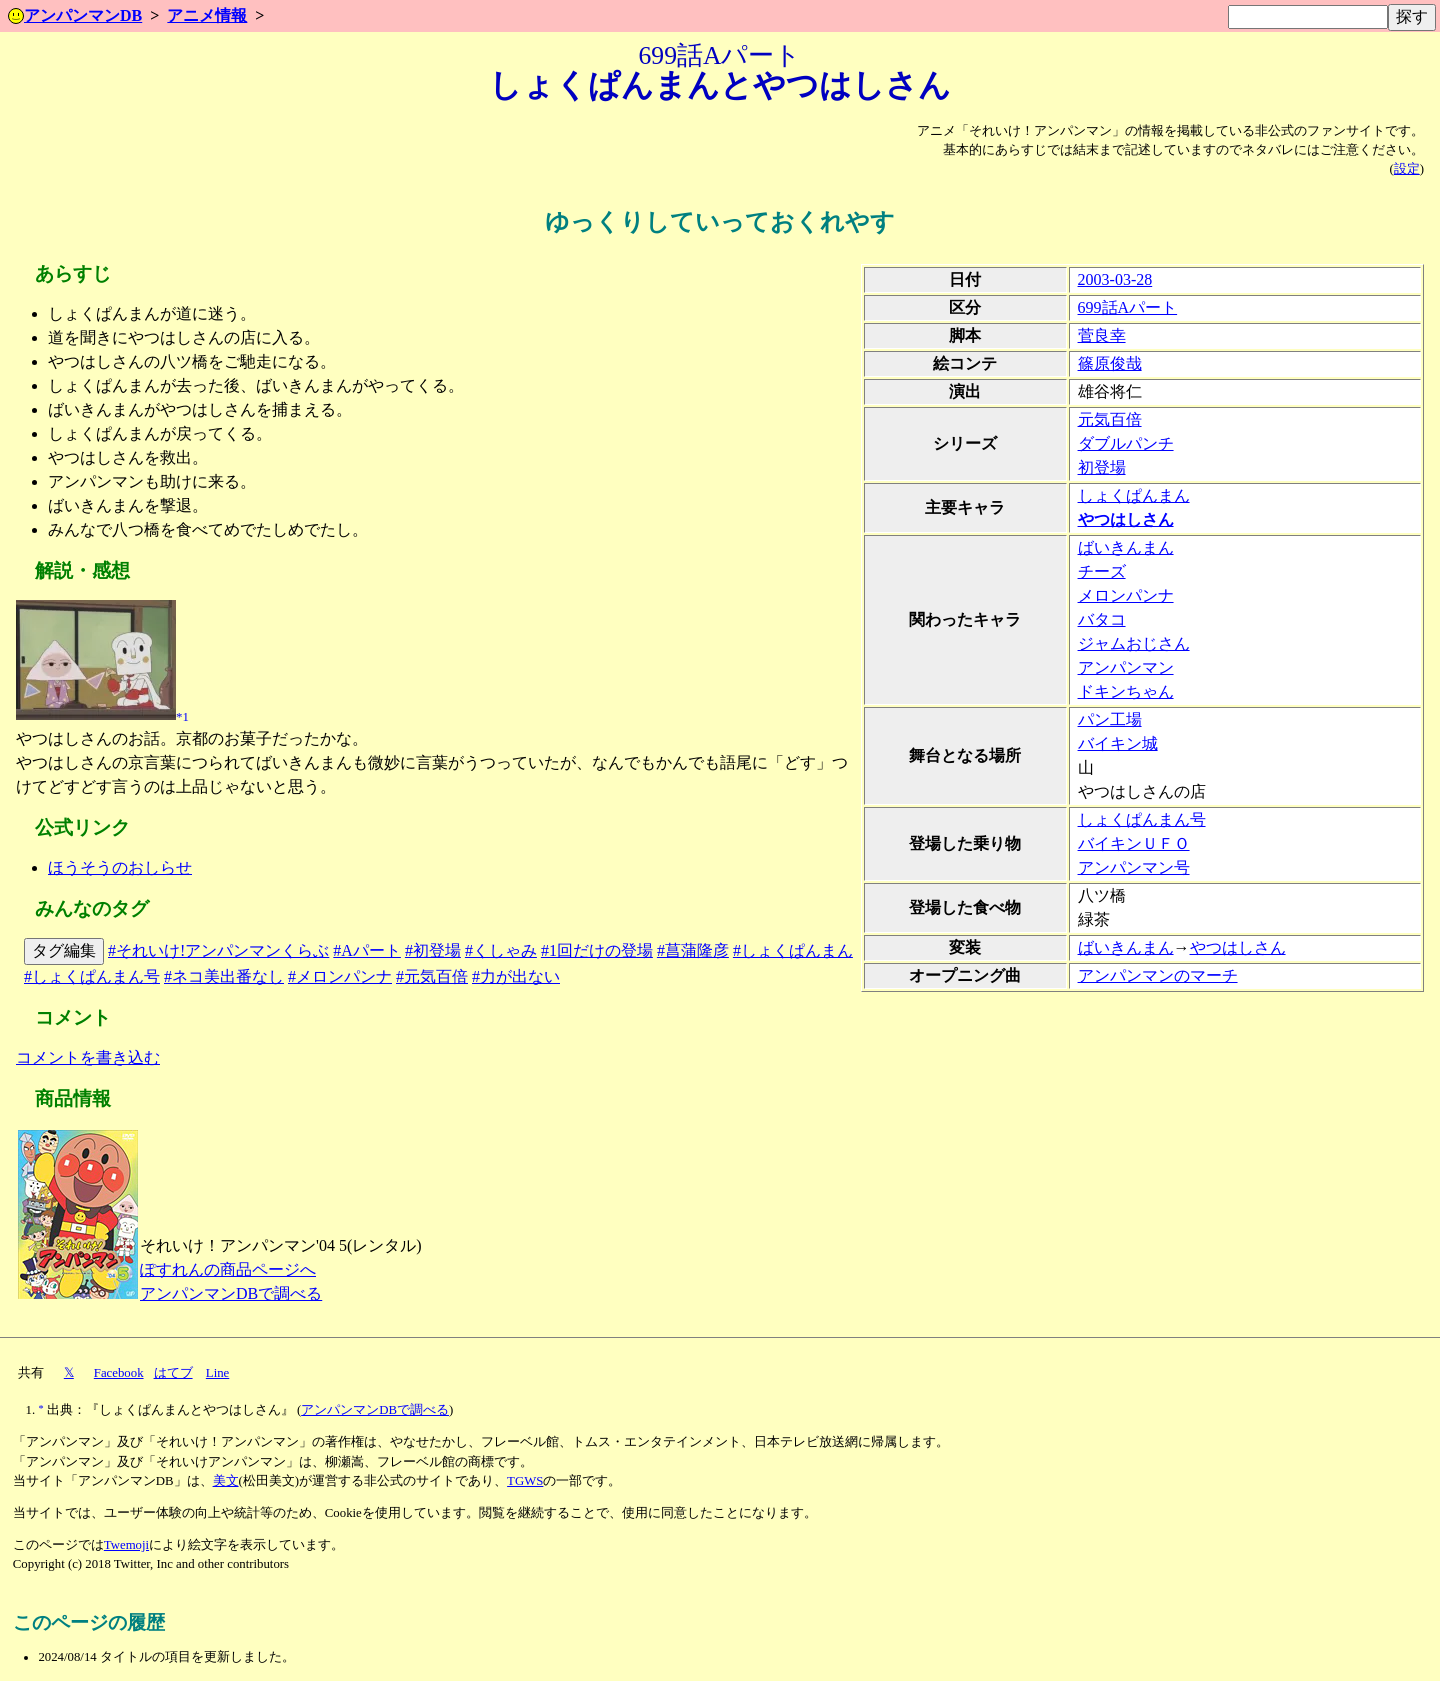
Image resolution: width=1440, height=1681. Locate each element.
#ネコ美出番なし (224, 976)
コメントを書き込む (88, 1057)
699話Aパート (1128, 307)
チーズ (1102, 571)
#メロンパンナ (340, 976)
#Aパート (367, 950)
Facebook (119, 1373)
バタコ (1102, 619)
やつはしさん (1126, 519)
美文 (226, 1481)
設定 (1407, 169)
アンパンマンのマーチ (1158, 975)
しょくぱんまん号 (1142, 819)
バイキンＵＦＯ (1134, 843)
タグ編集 (64, 950)
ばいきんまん (1126, 547)
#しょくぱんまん (793, 950)
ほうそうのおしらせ (120, 867)
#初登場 (433, 950)
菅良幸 (1102, 335)
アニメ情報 (207, 15)
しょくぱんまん (1134, 495)
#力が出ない (516, 976)
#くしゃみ (501, 950)
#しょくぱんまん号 (92, 976)
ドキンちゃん (1126, 691)
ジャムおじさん (1134, 643)
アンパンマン (1126, 667)
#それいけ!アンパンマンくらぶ (218, 950)
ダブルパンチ (1126, 443)
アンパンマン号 (1134, 867)
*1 (182, 716)
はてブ (173, 1373)
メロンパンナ (1126, 595)
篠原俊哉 (1110, 363)
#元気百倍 (432, 976)
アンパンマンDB (75, 15)
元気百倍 (1110, 419)
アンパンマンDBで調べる (231, 1293)
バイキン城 (1118, 743)
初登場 (1102, 467)
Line (217, 1373)
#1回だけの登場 (597, 950)
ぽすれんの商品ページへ (228, 1269)
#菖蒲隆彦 (693, 950)
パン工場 (1110, 719)
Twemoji (126, 1545)
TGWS (525, 1481)
